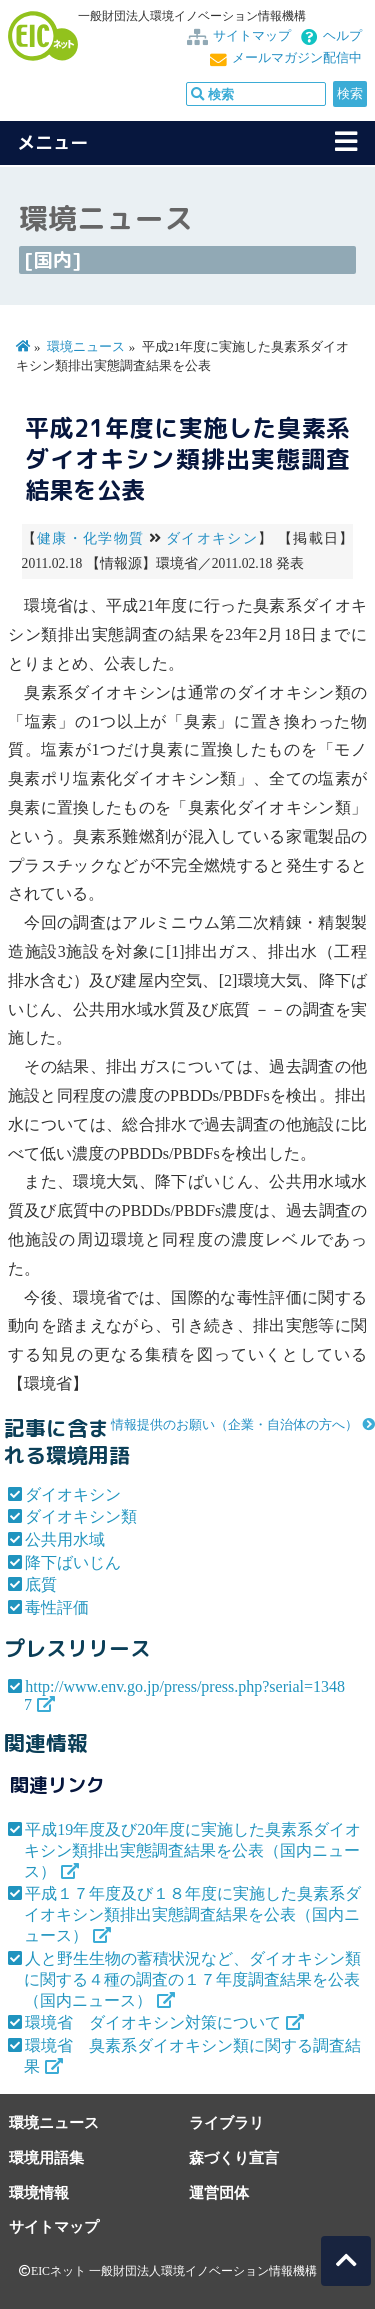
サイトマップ (252, 36)
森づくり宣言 (234, 2157)
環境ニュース (86, 347)
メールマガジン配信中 (297, 58)
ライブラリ (226, 2122)
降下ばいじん (73, 1562)
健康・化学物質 (90, 538)
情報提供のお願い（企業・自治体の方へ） (234, 1425)
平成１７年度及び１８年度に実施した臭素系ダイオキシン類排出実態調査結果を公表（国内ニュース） (192, 1914)
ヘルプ (342, 36)
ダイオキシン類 (81, 1516)
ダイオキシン (212, 538)
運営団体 (219, 2192)
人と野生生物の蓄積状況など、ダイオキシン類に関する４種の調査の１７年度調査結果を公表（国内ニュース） (192, 1979)
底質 (41, 1584)
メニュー (53, 142)
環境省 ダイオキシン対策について (153, 2022)
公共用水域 (65, 1539)
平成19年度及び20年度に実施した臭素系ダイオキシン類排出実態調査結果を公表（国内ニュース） (192, 1850)
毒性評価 (57, 1607)
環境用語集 (46, 2157)
